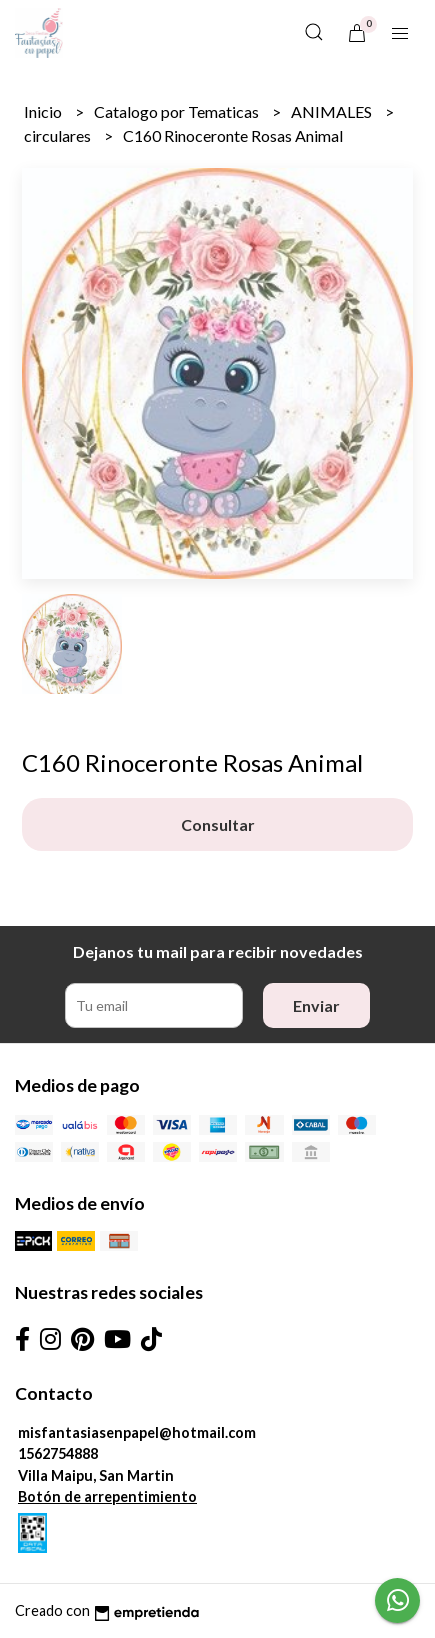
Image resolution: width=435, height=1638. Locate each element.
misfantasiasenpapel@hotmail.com (137, 1432)
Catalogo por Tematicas (178, 111)
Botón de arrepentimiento (107, 1496)
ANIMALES (333, 111)
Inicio (44, 111)
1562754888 (58, 1453)
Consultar (218, 824)
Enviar (316, 1005)
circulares (59, 135)
